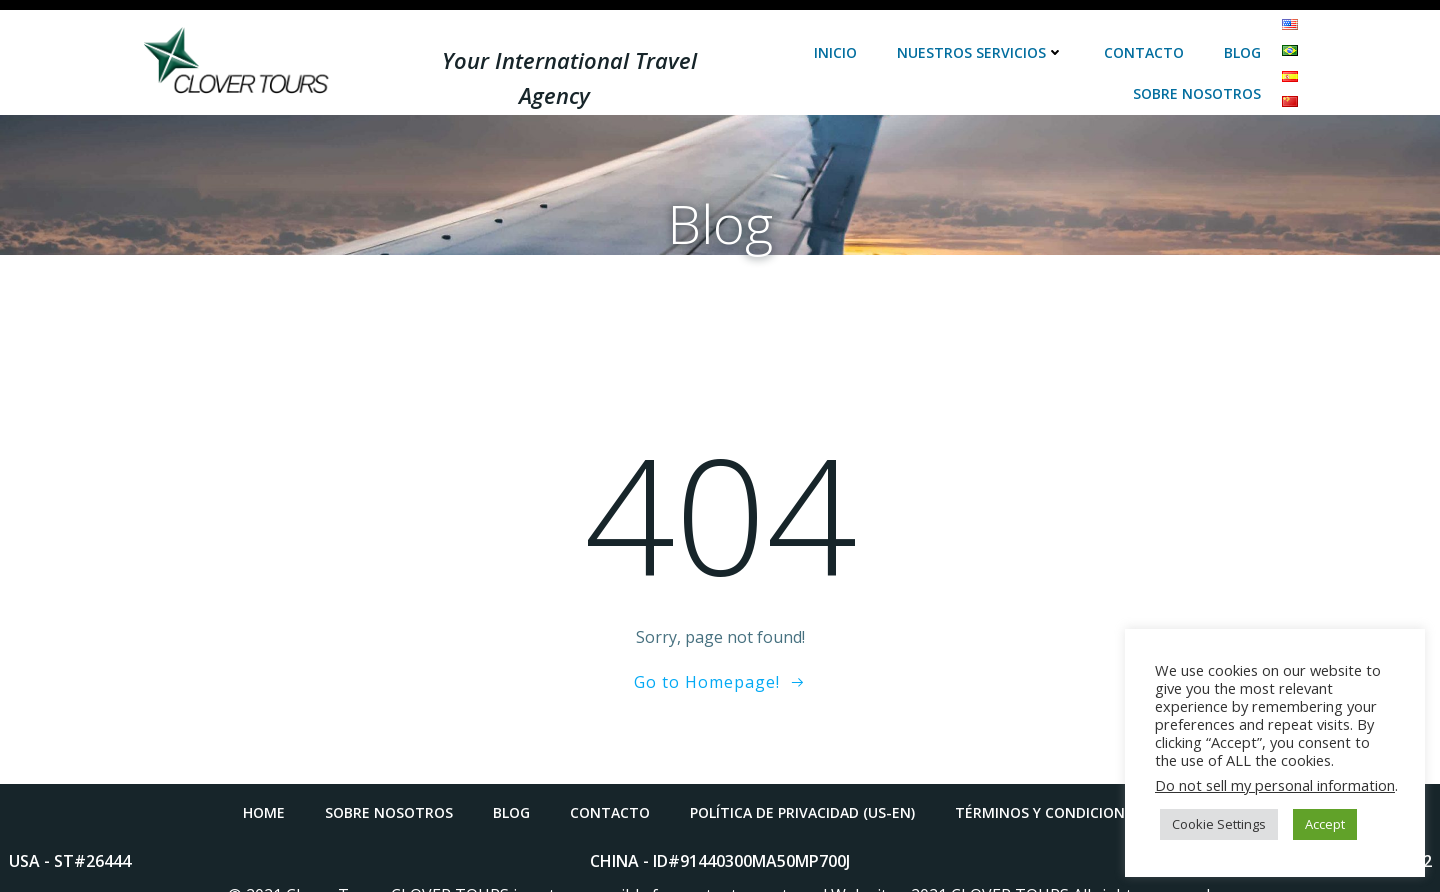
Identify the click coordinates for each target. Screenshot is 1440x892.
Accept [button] (1325, 824)
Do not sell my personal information (1275, 785)
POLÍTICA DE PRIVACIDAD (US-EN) (802, 795)
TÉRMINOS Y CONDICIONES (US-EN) (1076, 795)
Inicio (836, 34)
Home (264, 795)
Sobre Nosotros (1198, 75)
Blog (1243, 34)
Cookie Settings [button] (1219, 824)
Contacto (1145, 34)
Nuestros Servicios (981, 34)
